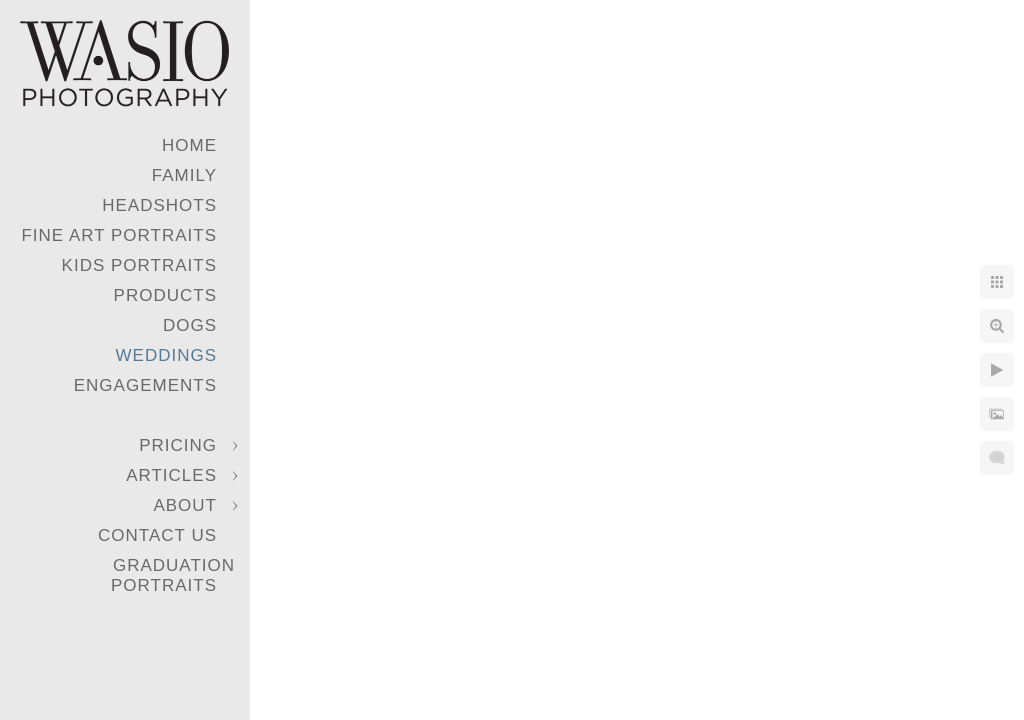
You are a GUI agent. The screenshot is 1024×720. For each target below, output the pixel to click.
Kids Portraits (139, 265)
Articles (171, 475)
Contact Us (157, 535)
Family (184, 175)
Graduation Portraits (173, 575)
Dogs (190, 325)
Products (165, 295)
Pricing (178, 445)
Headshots (159, 205)
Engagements (145, 385)
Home (189, 145)
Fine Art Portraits (119, 235)
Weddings (167, 355)
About (185, 505)
